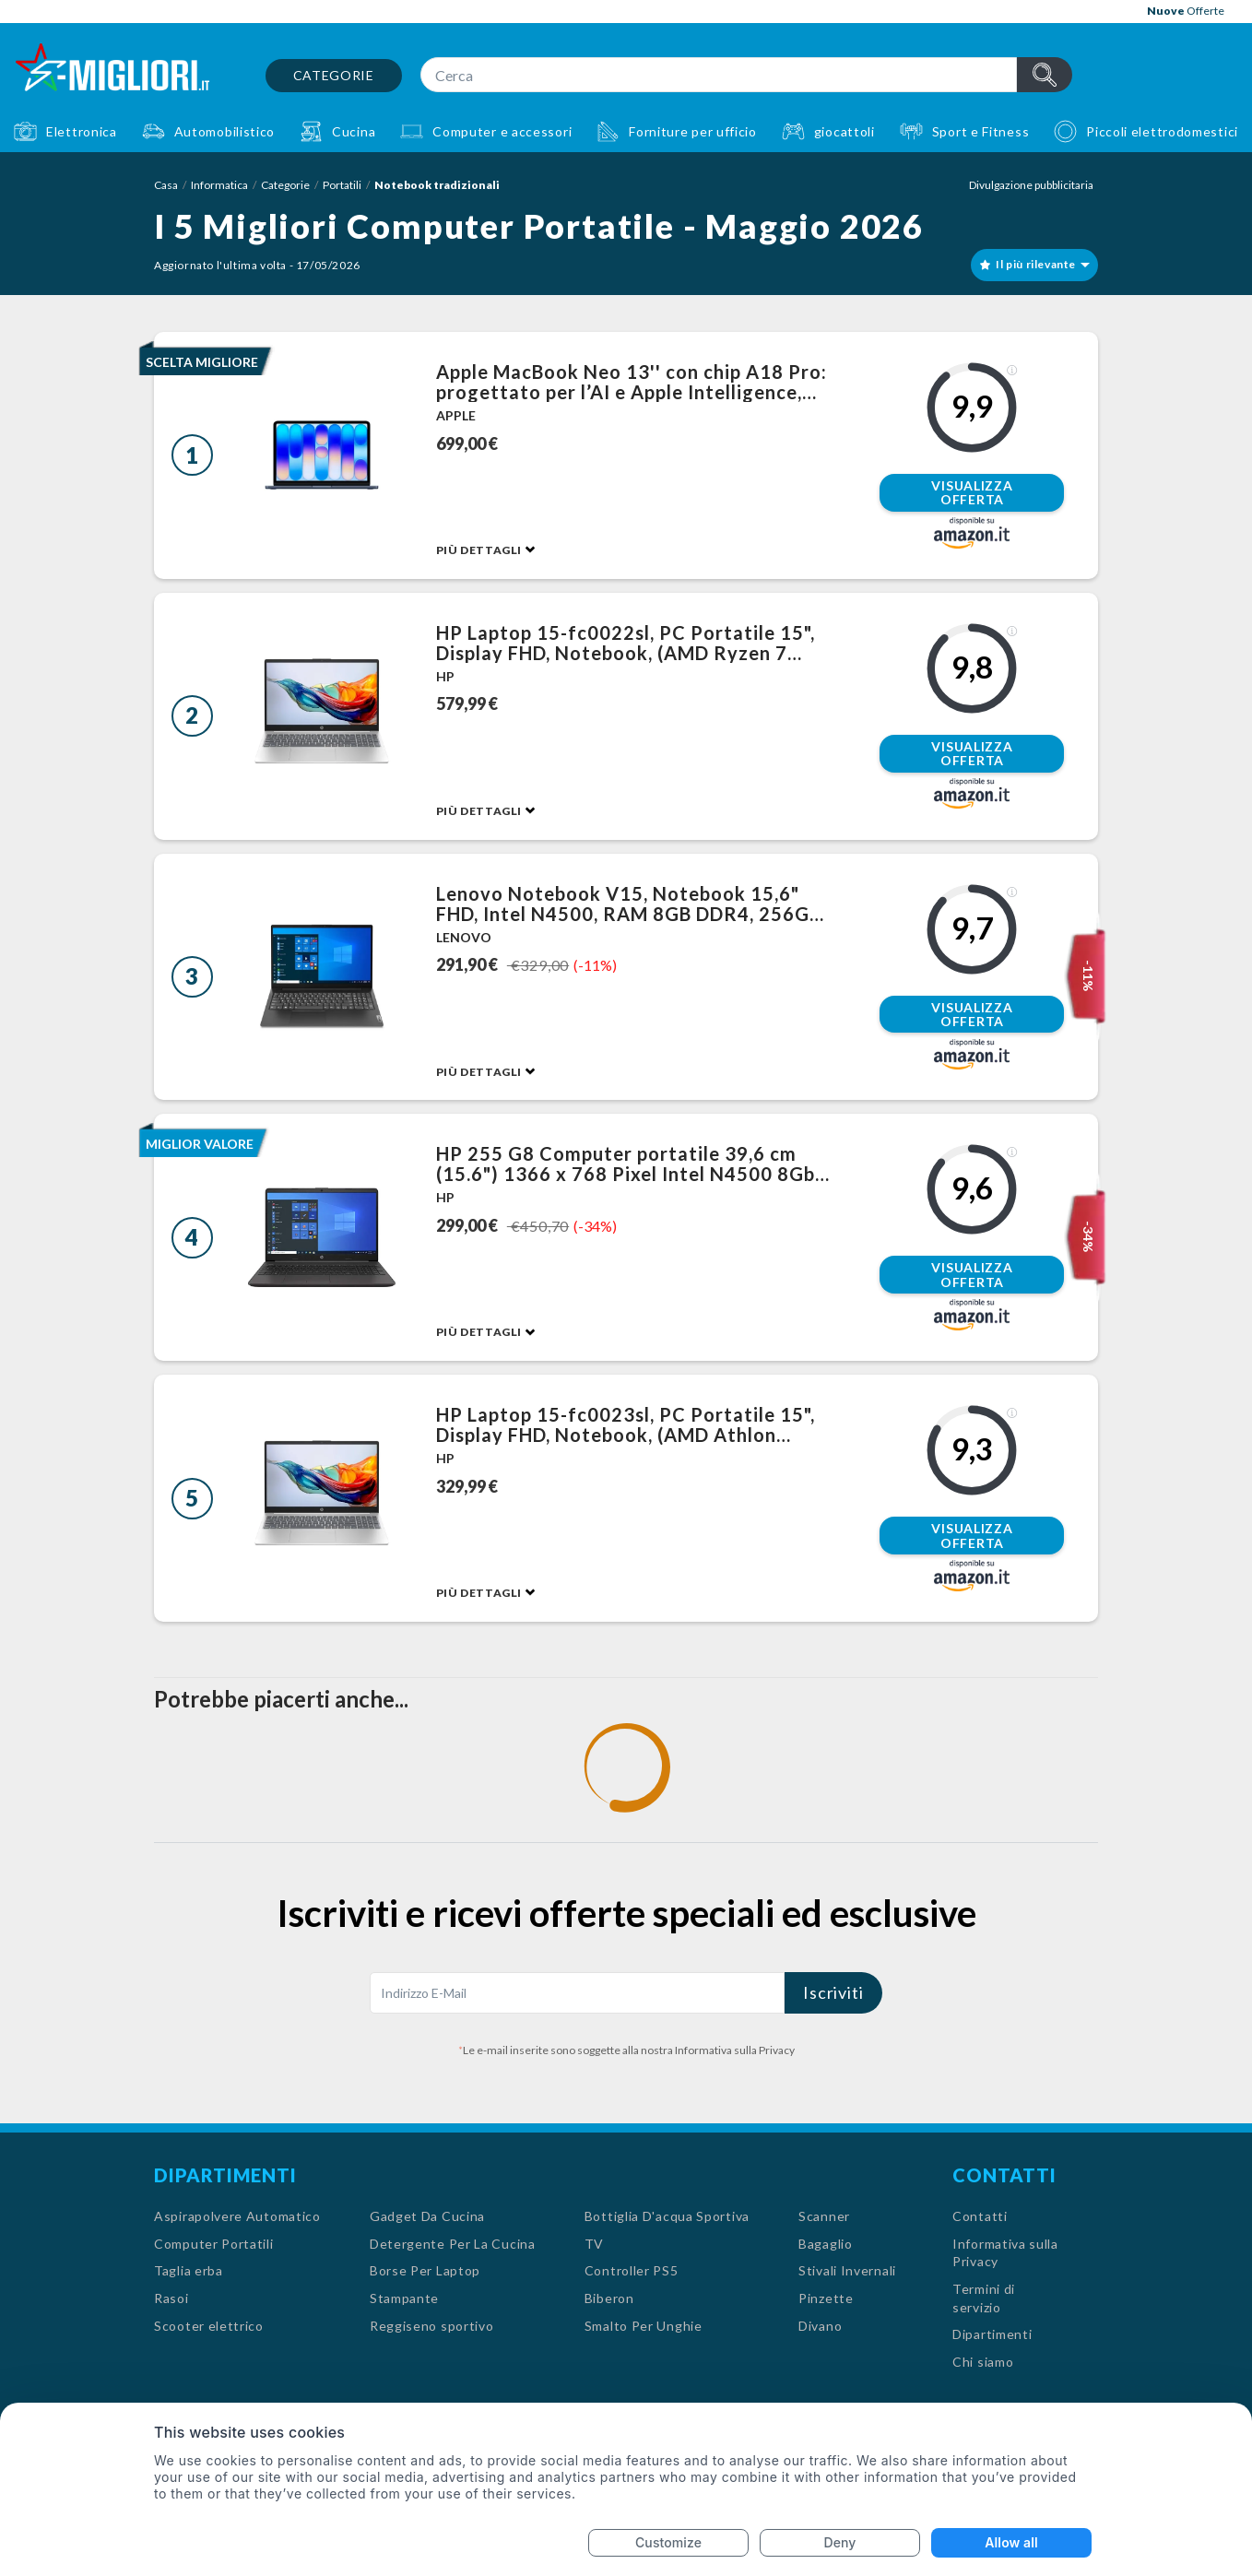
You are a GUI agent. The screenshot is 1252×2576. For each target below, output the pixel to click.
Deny (840, 2542)
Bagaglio (825, 2243)
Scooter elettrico (209, 2326)
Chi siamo (982, 2361)
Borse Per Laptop (425, 2270)
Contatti (980, 2216)
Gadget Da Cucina (427, 2216)
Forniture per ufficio (693, 131)
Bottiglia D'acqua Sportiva (667, 2216)
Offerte (1185, 11)
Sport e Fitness (981, 131)
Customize (668, 2542)
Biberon (609, 2298)
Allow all (1011, 2542)
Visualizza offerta (971, 493)
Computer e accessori (502, 131)
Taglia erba (188, 2270)
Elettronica (81, 131)
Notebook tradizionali (437, 185)
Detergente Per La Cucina (453, 2243)
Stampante (404, 2298)
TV (594, 2243)
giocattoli (844, 131)
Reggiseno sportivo (432, 2326)
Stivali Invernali (847, 2270)
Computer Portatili (214, 2243)
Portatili (342, 185)
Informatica (219, 185)
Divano (820, 2326)
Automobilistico (225, 131)
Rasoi (171, 2298)
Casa (166, 185)
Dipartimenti (992, 2334)
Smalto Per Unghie (644, 2326)
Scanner (824, 2216)
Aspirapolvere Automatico (237, 2216)
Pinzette (826, 2298)
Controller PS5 (632, 2270)
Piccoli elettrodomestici (1162, 131)
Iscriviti (833, 1992)
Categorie (333, 75)
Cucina (353, 131)
